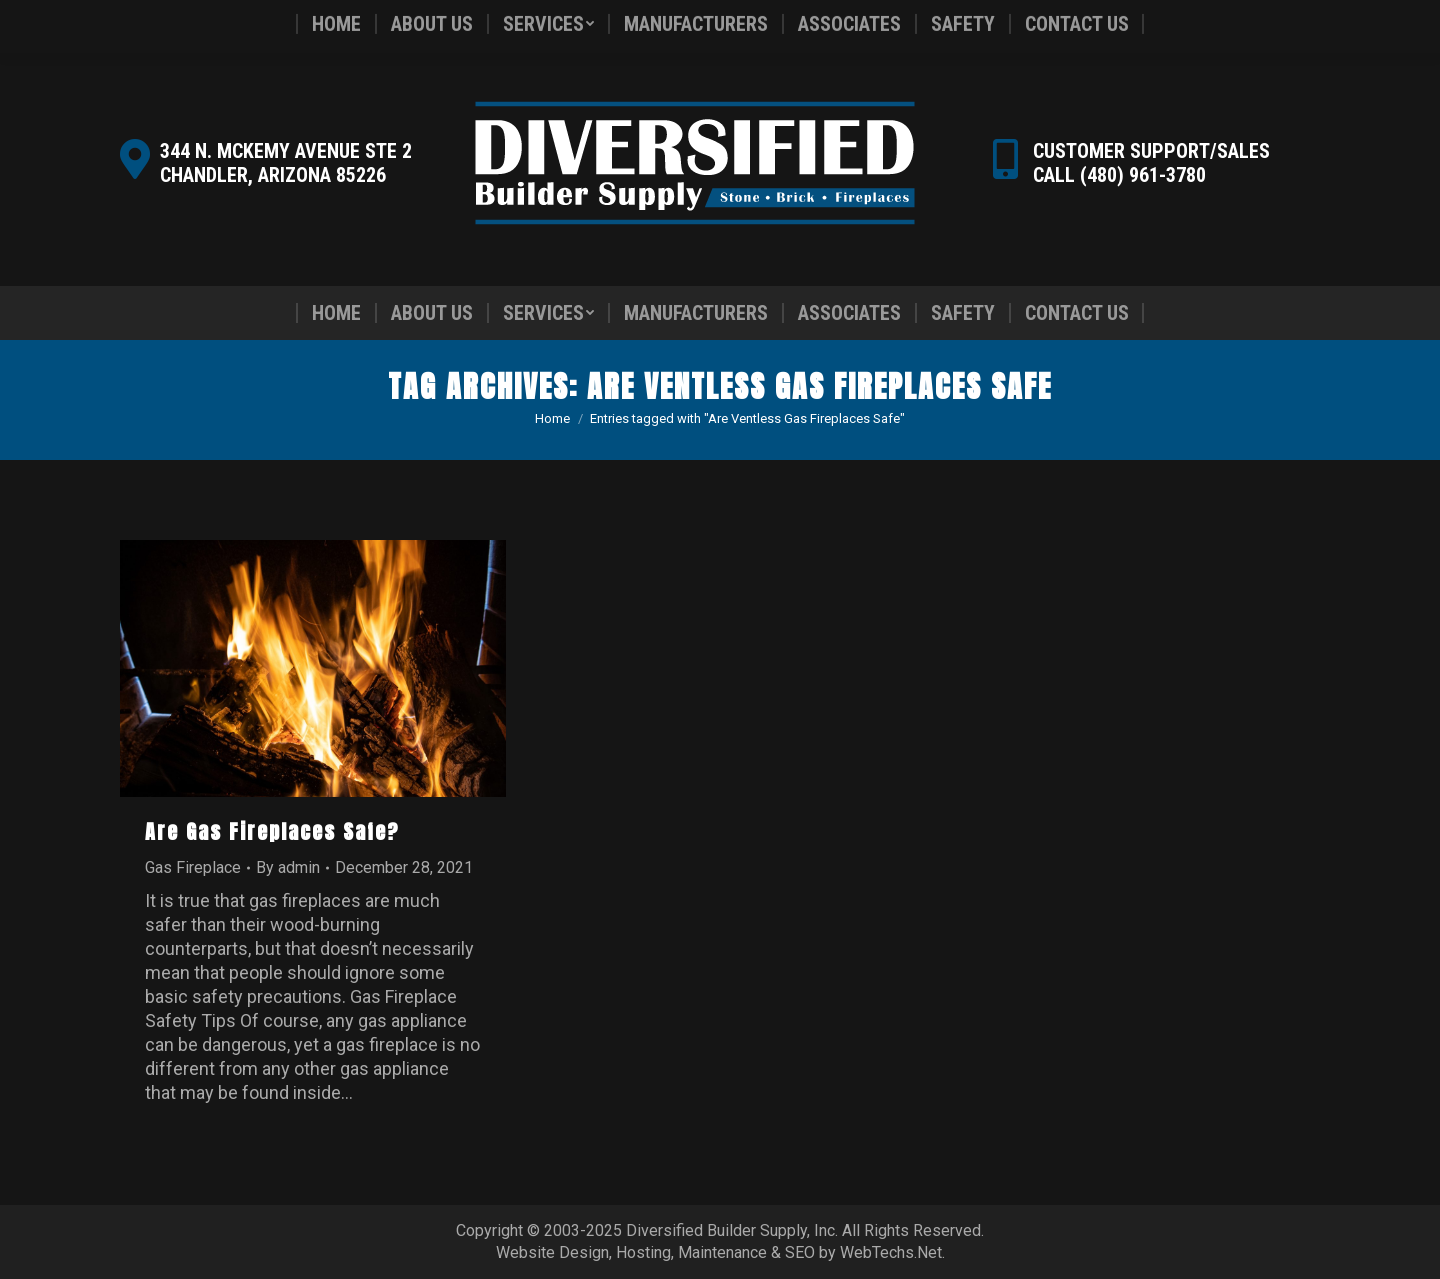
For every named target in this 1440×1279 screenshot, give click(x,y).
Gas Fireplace (193, 867)
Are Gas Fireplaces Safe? (272, 831)
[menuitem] (336, 313)
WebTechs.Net (891, 1252)
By (288, 867)
